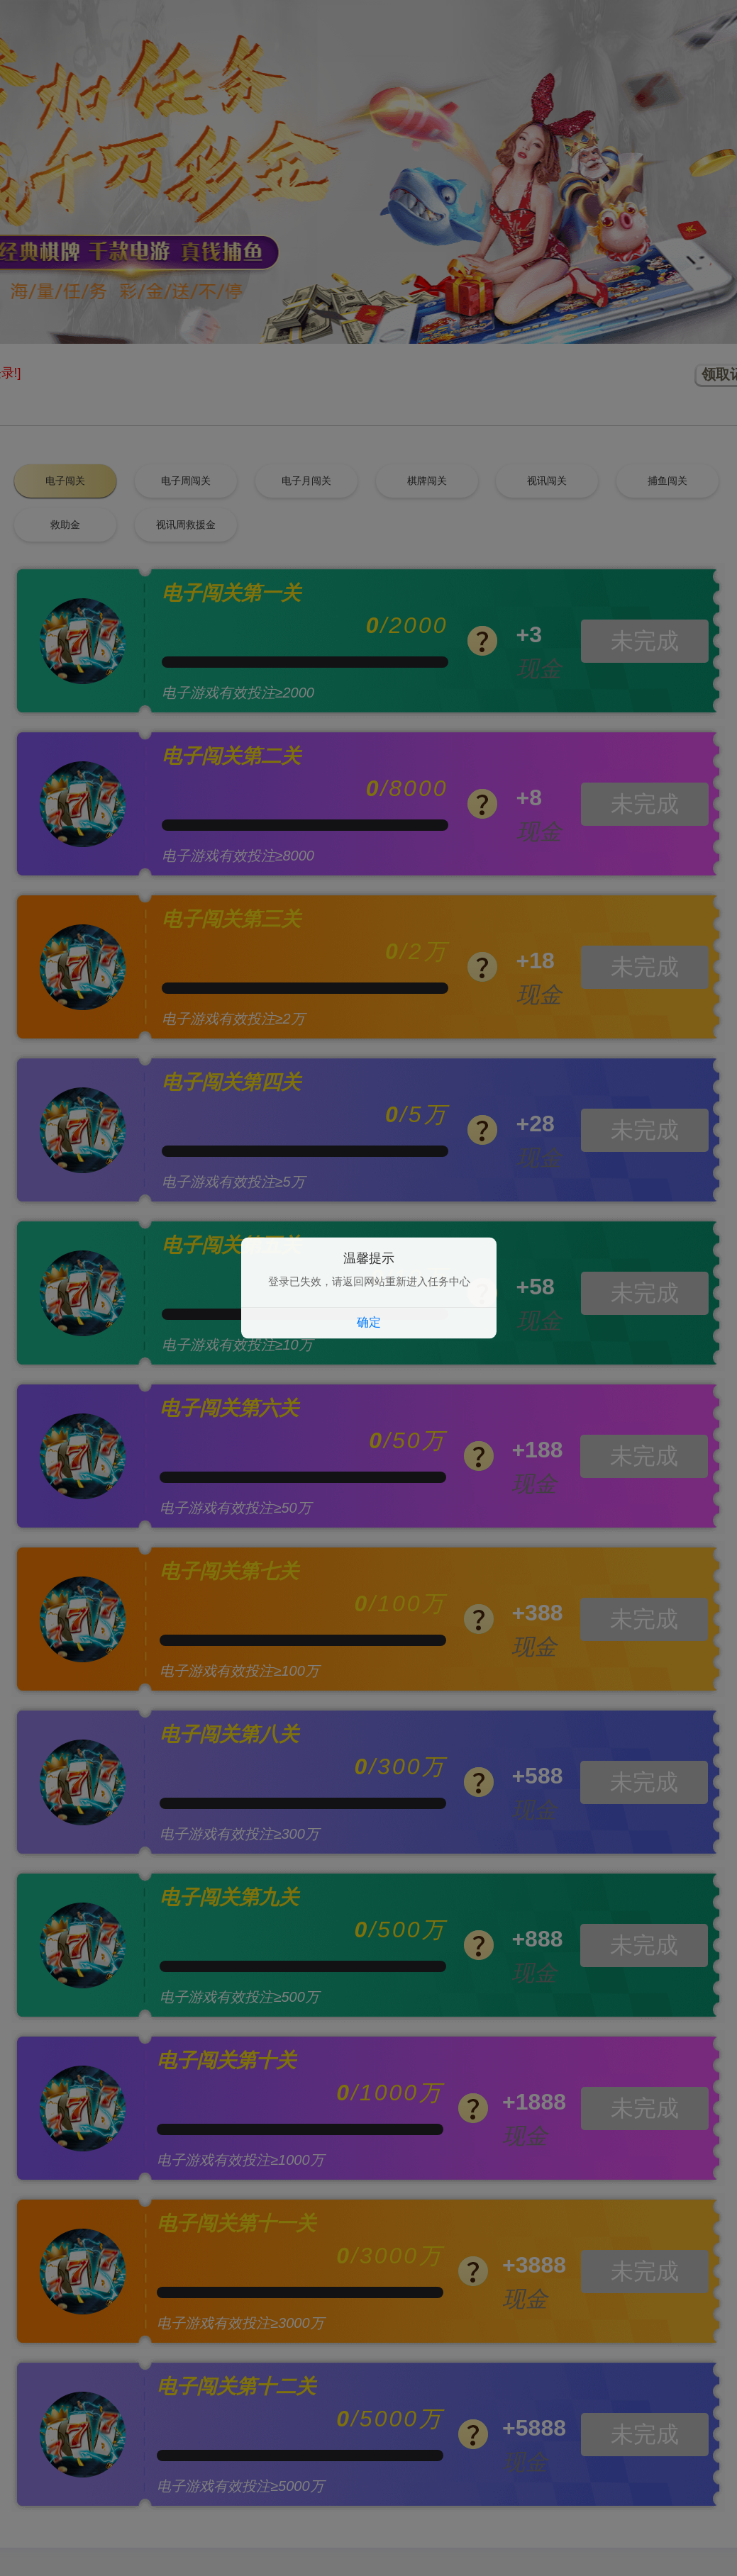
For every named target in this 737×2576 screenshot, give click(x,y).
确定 (369, 1323)
